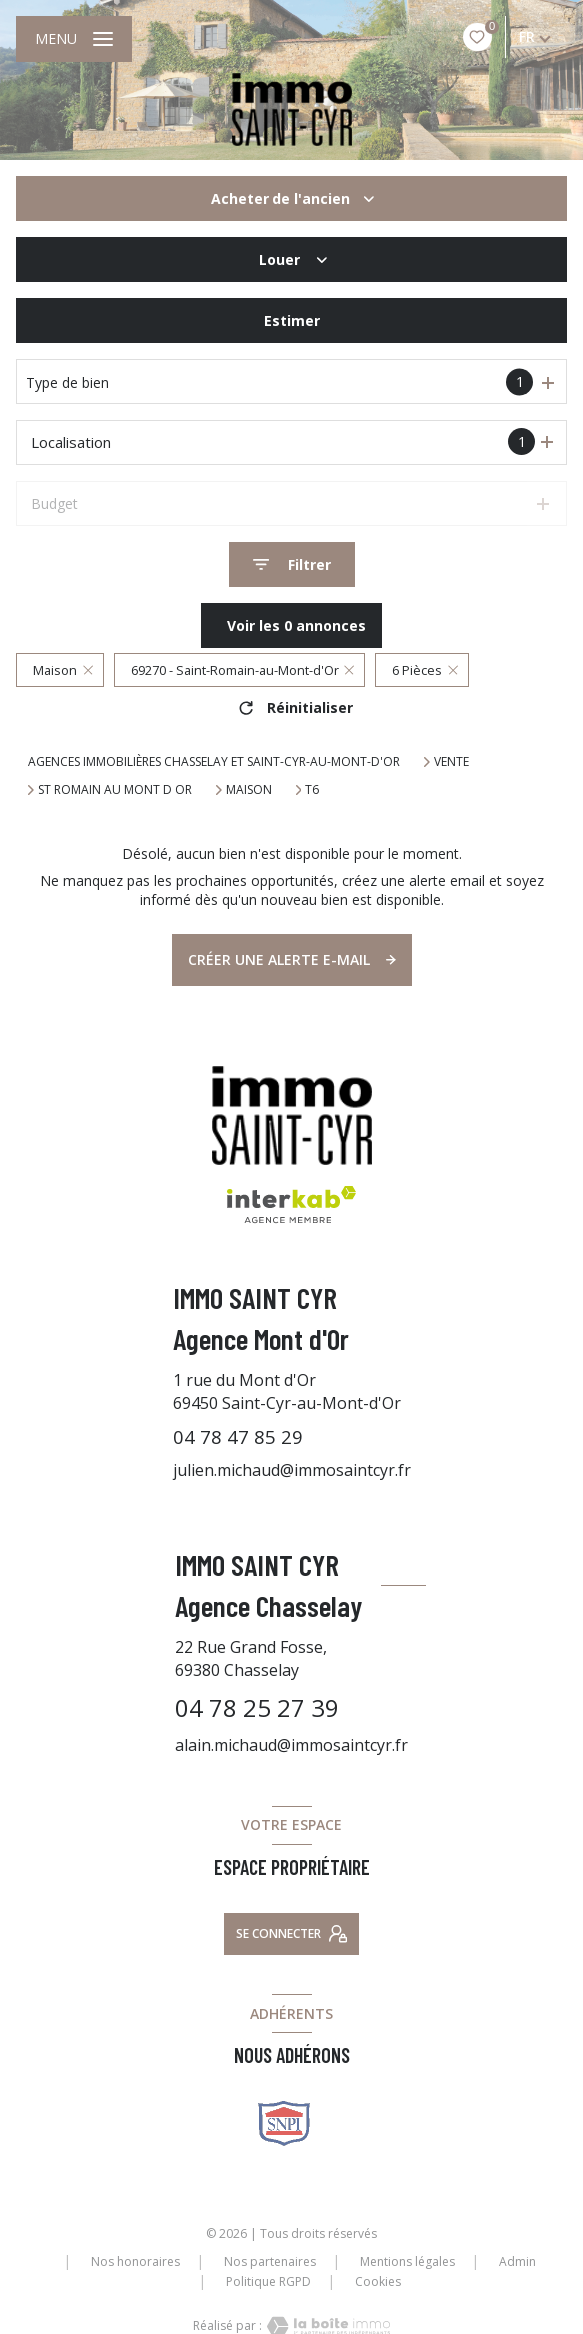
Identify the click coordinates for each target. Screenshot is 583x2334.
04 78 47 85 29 (238, 1436)
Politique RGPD (268, 2281)
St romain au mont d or (115, 790)
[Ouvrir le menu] (74, 39)
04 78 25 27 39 (257, 1707)
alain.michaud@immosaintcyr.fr (291, 1745)
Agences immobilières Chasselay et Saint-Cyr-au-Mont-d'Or (214, 761)
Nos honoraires (135, 2261)
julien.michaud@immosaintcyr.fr (292, 1470)
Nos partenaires (270, 2261)
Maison (249, 790)
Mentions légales (407, 2261)
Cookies (378, 2282)
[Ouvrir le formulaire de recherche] (292, 564)
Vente (451, 762)
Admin (517, 2261)
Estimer (292, 320)
